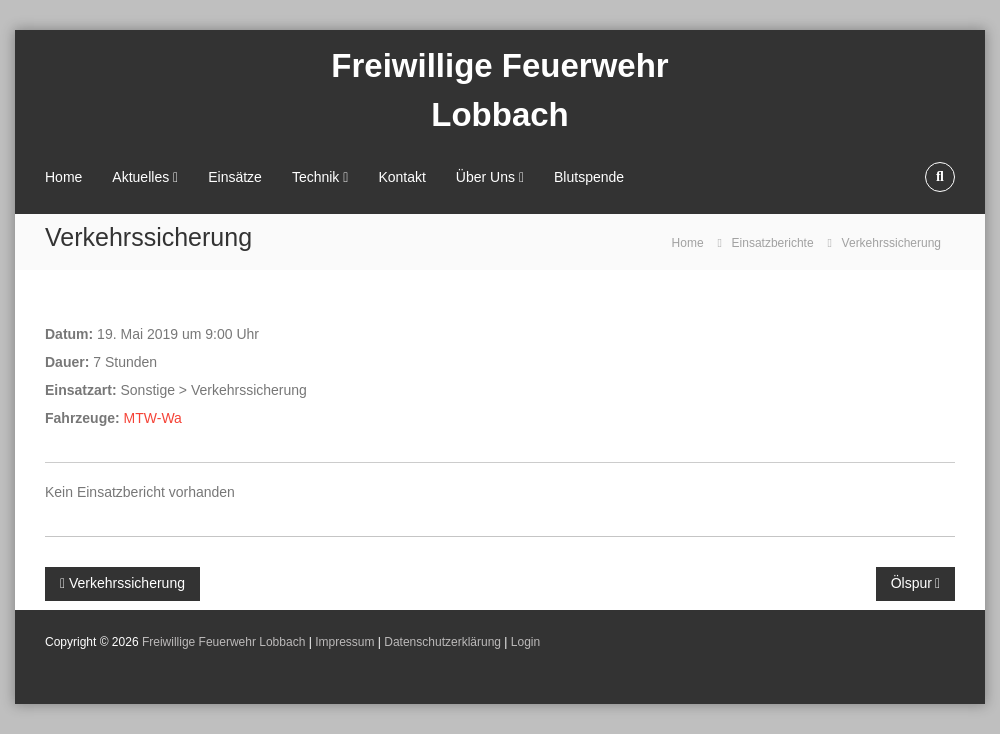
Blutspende (589, 177)
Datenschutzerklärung (442, 642)
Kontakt (401, 177)
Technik (315, 177)
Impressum (344, 642)
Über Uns (485, 177)
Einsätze (235, 177)
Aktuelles (140, 177)
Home (63, 177)
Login (525, 642)
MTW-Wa (153, 418)
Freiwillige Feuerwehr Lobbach (223, 642)
